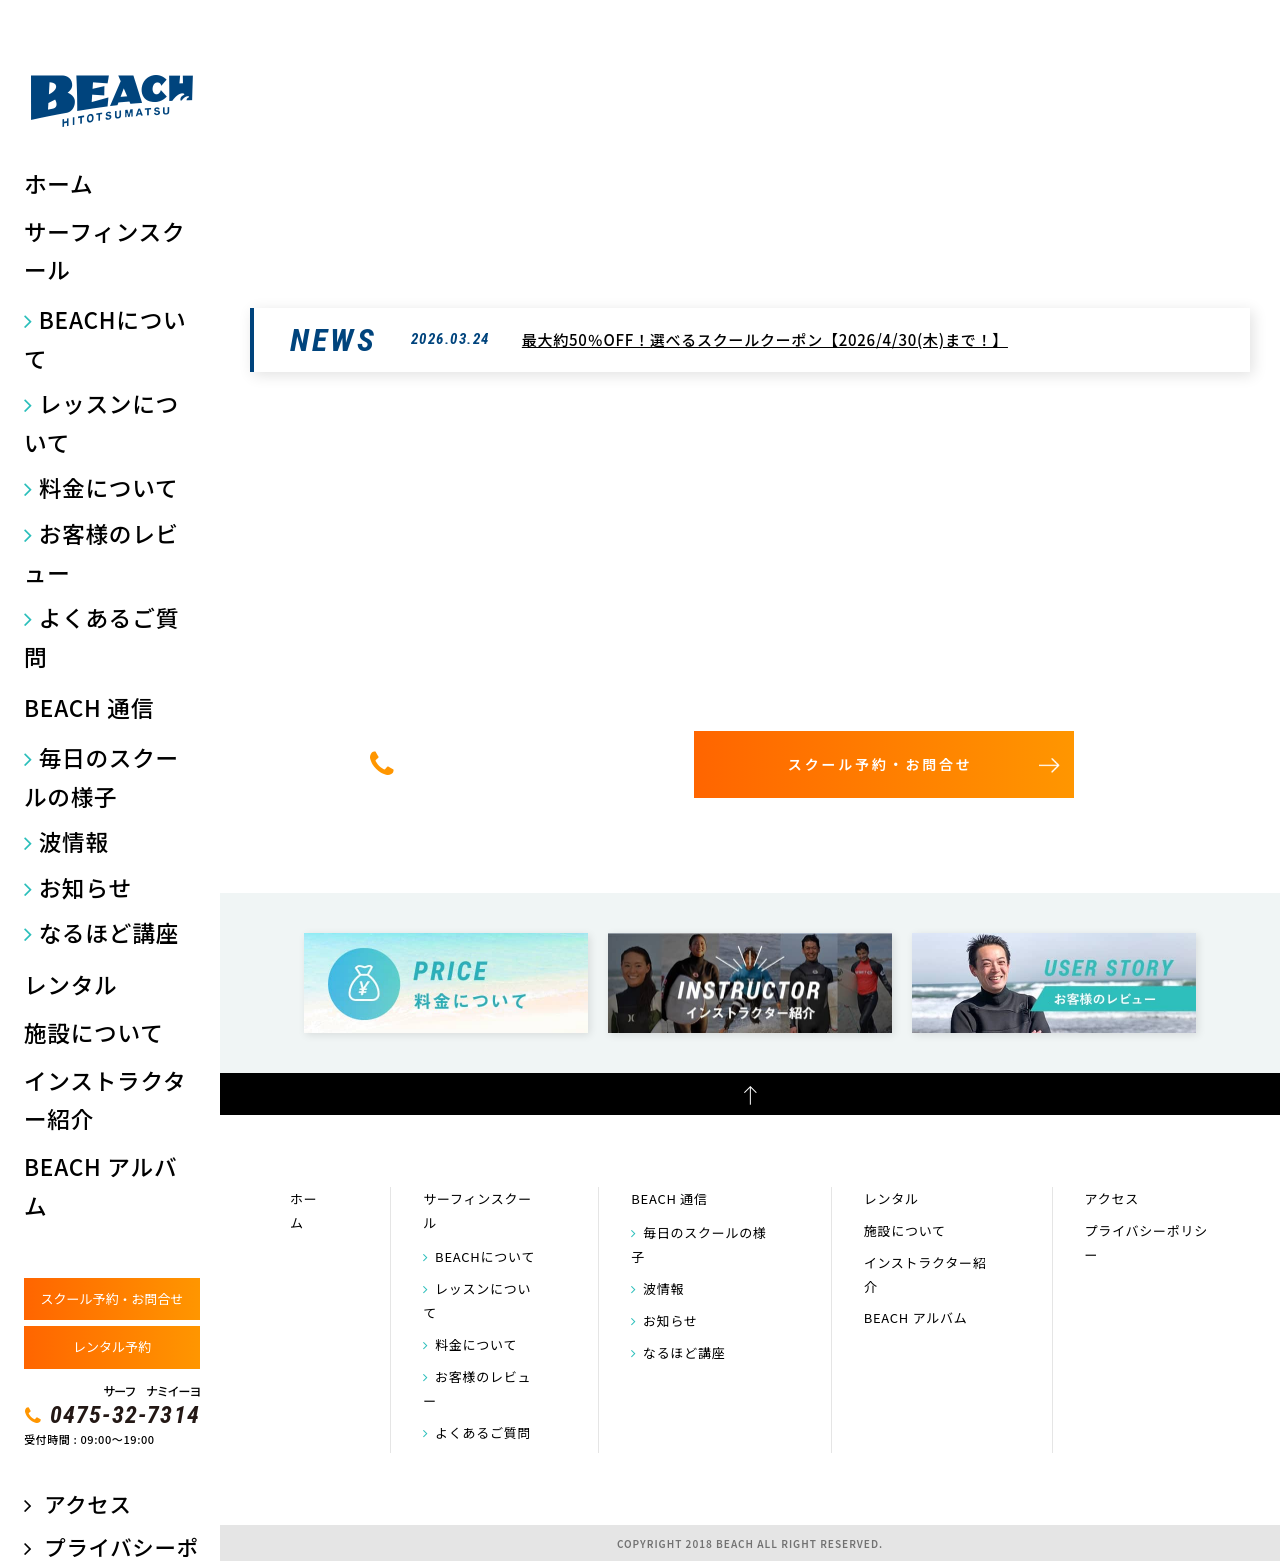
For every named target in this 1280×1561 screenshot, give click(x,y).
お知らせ (85, 887)
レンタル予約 (112, 1346)
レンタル (71, 984)
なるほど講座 (109, 932)
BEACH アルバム (100, 1185)
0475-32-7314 (125, 1415)
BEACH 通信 (89, 707)
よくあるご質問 (101, 637)
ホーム (58, 183)
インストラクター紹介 (105, 1099)
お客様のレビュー (101, 553)
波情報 (74, 841)
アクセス (87, 1503)
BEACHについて (105, 339)
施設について (94, 1032)
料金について (109, 487)
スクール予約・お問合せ (111, 1298)
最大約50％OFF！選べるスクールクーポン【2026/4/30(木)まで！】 (765, 339)
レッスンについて (101, 423)
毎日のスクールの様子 (101, 777)
